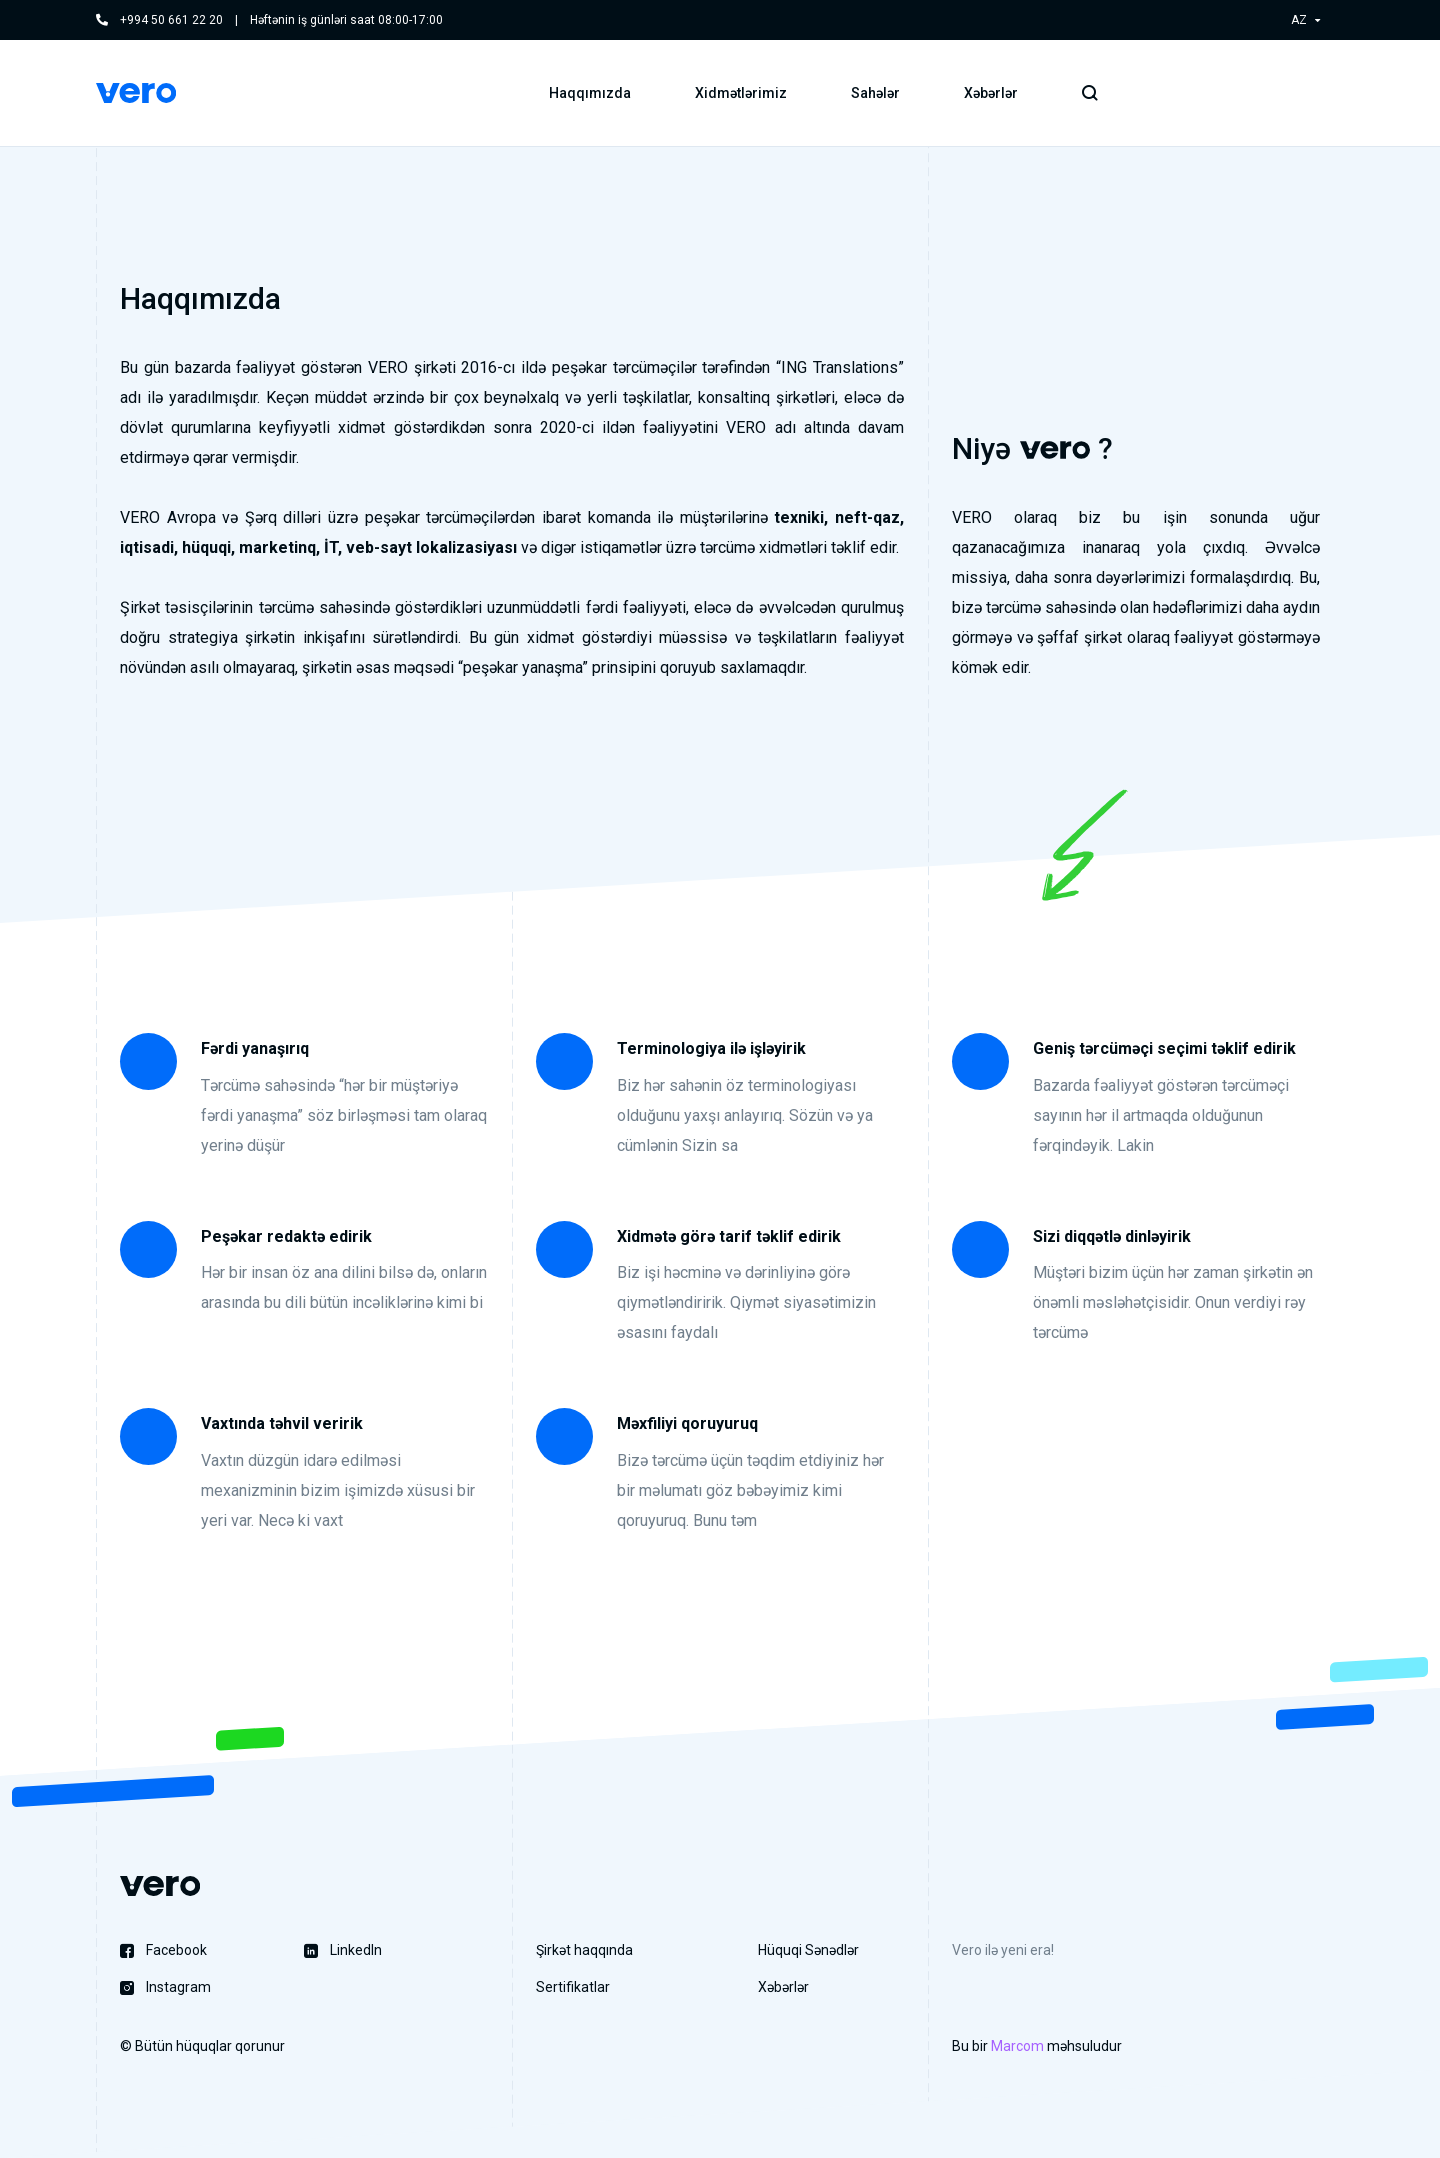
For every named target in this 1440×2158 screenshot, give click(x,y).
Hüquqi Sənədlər (808, 1950)
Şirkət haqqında (584, 1950)
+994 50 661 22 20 (171, 20)
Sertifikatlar (573, 1987)
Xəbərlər (991, 95)
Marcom (1017, 2046)
